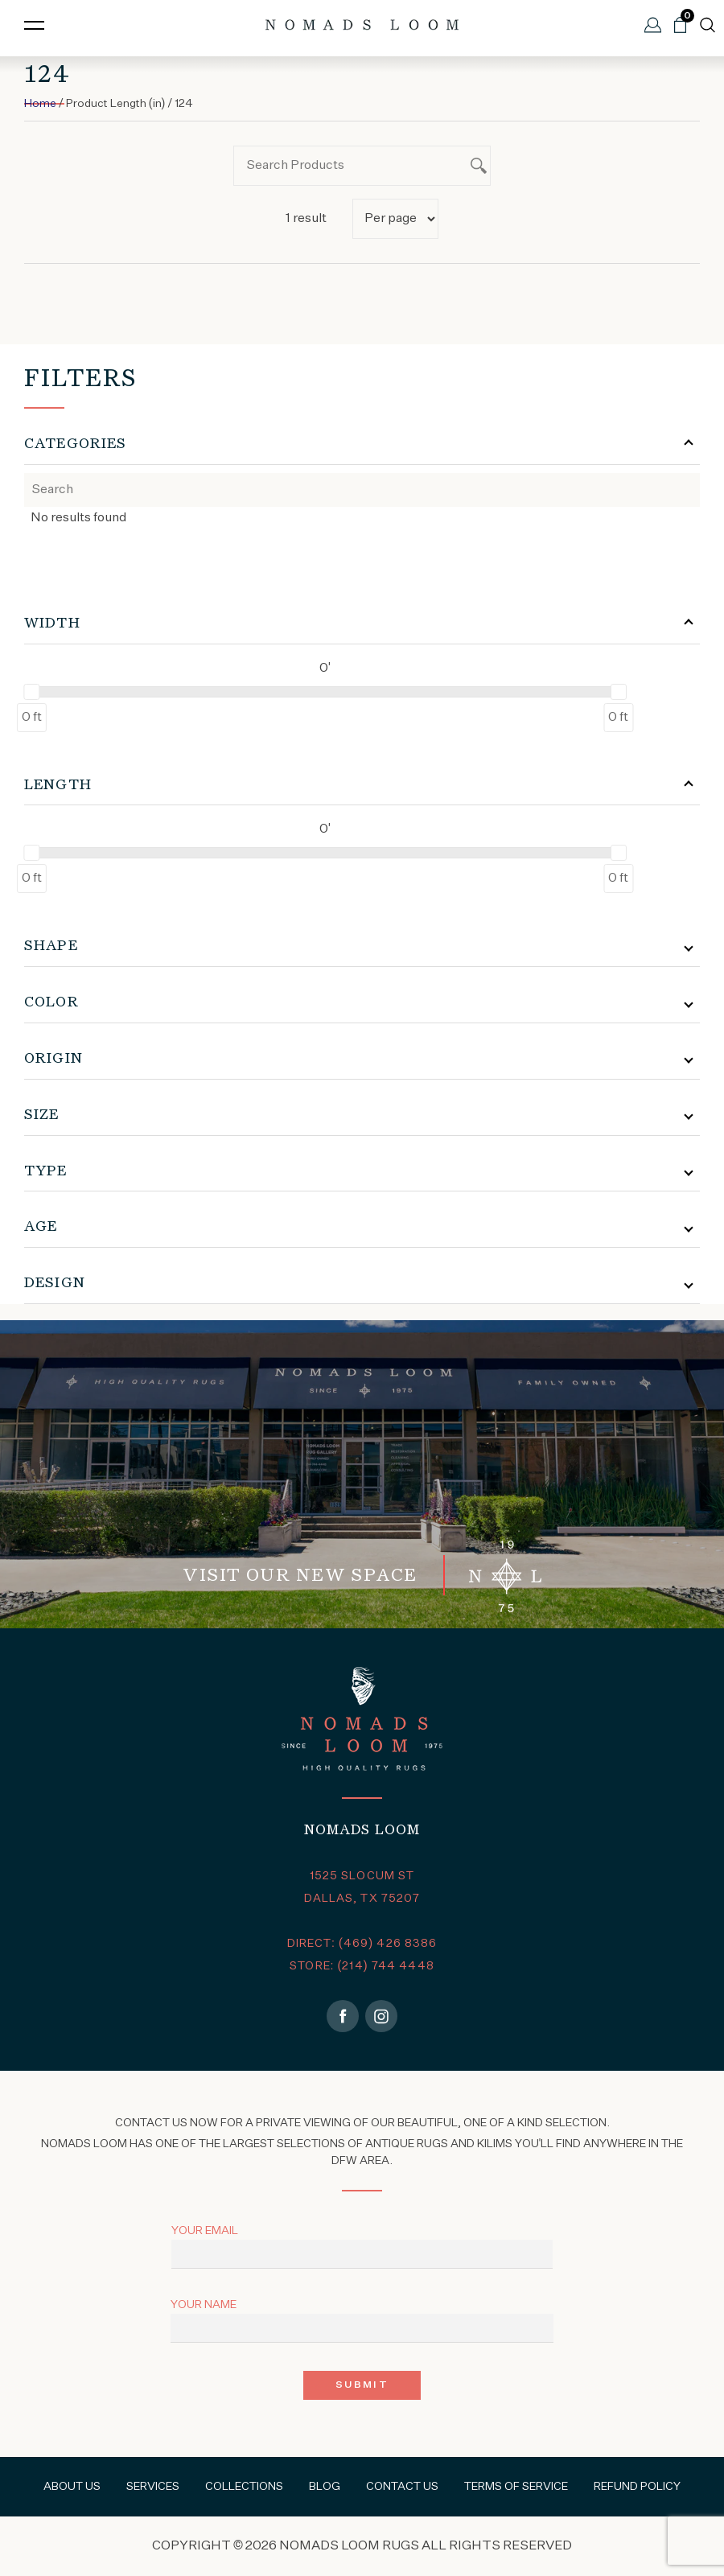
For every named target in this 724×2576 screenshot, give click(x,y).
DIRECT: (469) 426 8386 (362, 1943)
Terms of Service (516, 2486)
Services (152, 2486)
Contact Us (402, 2486)
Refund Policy (637, 2486)
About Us (72, 2486)
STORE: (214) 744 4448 (362, 1966)
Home (40, 103)
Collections (244, 2486)
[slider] (31, 692)
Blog (324, 2486)
